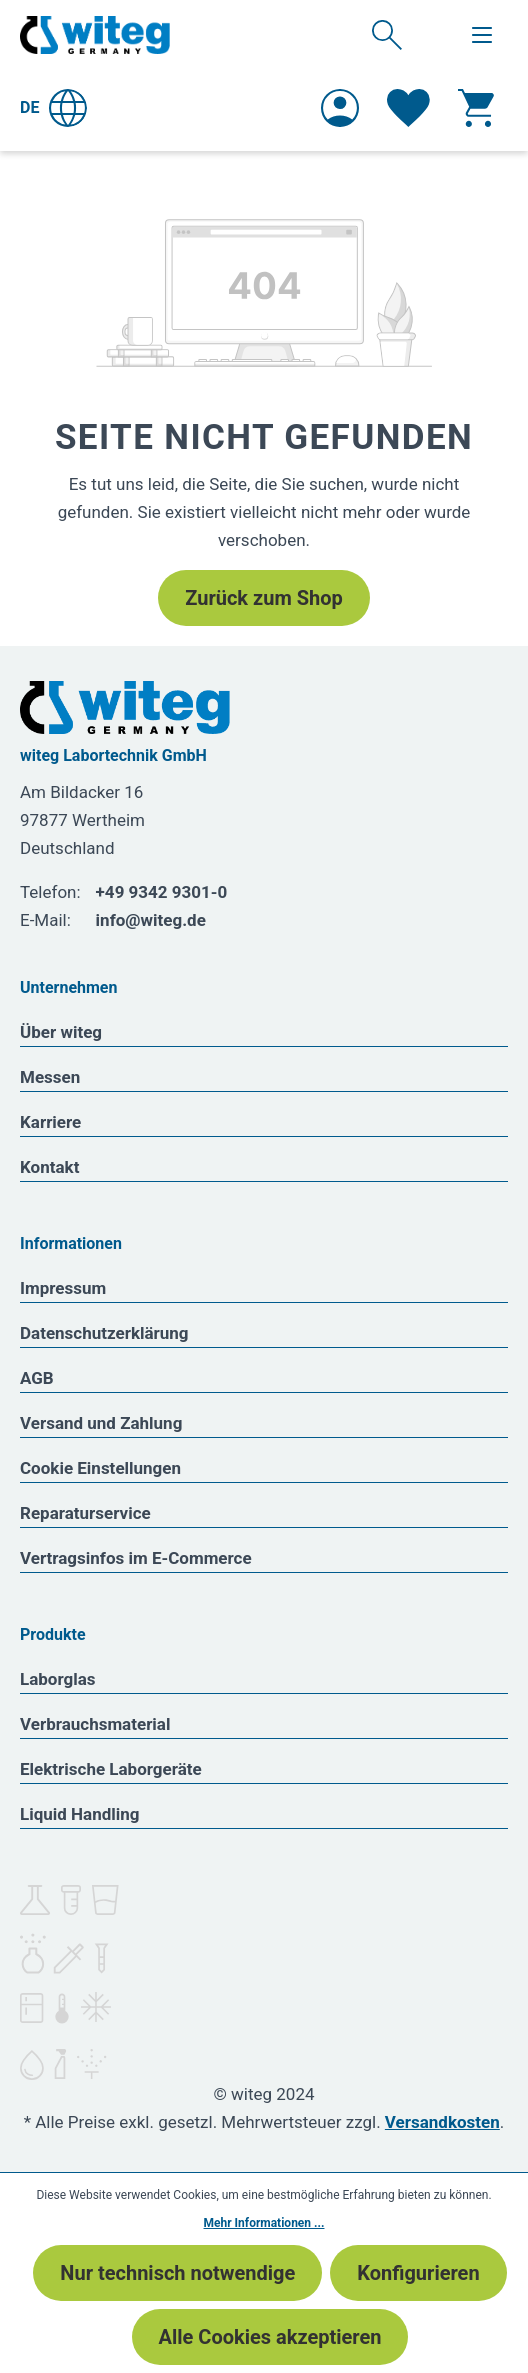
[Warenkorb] (476, 108)
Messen (50, 1077)
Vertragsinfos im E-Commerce (136, 1558)
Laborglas (58, 1679)
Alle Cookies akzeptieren (270, 2337)
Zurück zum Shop (263, 598)
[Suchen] (387, 34)
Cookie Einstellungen (100, 1468)
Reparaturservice (85, 1513)
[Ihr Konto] (340, 108)
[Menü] (482, 35)
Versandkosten (442, 2122)
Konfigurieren (418, 2273)
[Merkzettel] (408, 108)
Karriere (50, 1122)
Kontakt (49, 1167)
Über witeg (61, 1032)
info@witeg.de (151, 920)
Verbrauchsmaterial (95, 1724)
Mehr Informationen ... (264, 2223)
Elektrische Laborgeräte (111, 1769)
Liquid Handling (80, 1814)
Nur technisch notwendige (177, 2273)
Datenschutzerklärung (104, 1333)
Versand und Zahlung (101, 1423)
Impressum (63, 1288)
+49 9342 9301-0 (162, 892)
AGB (37, 1378)
